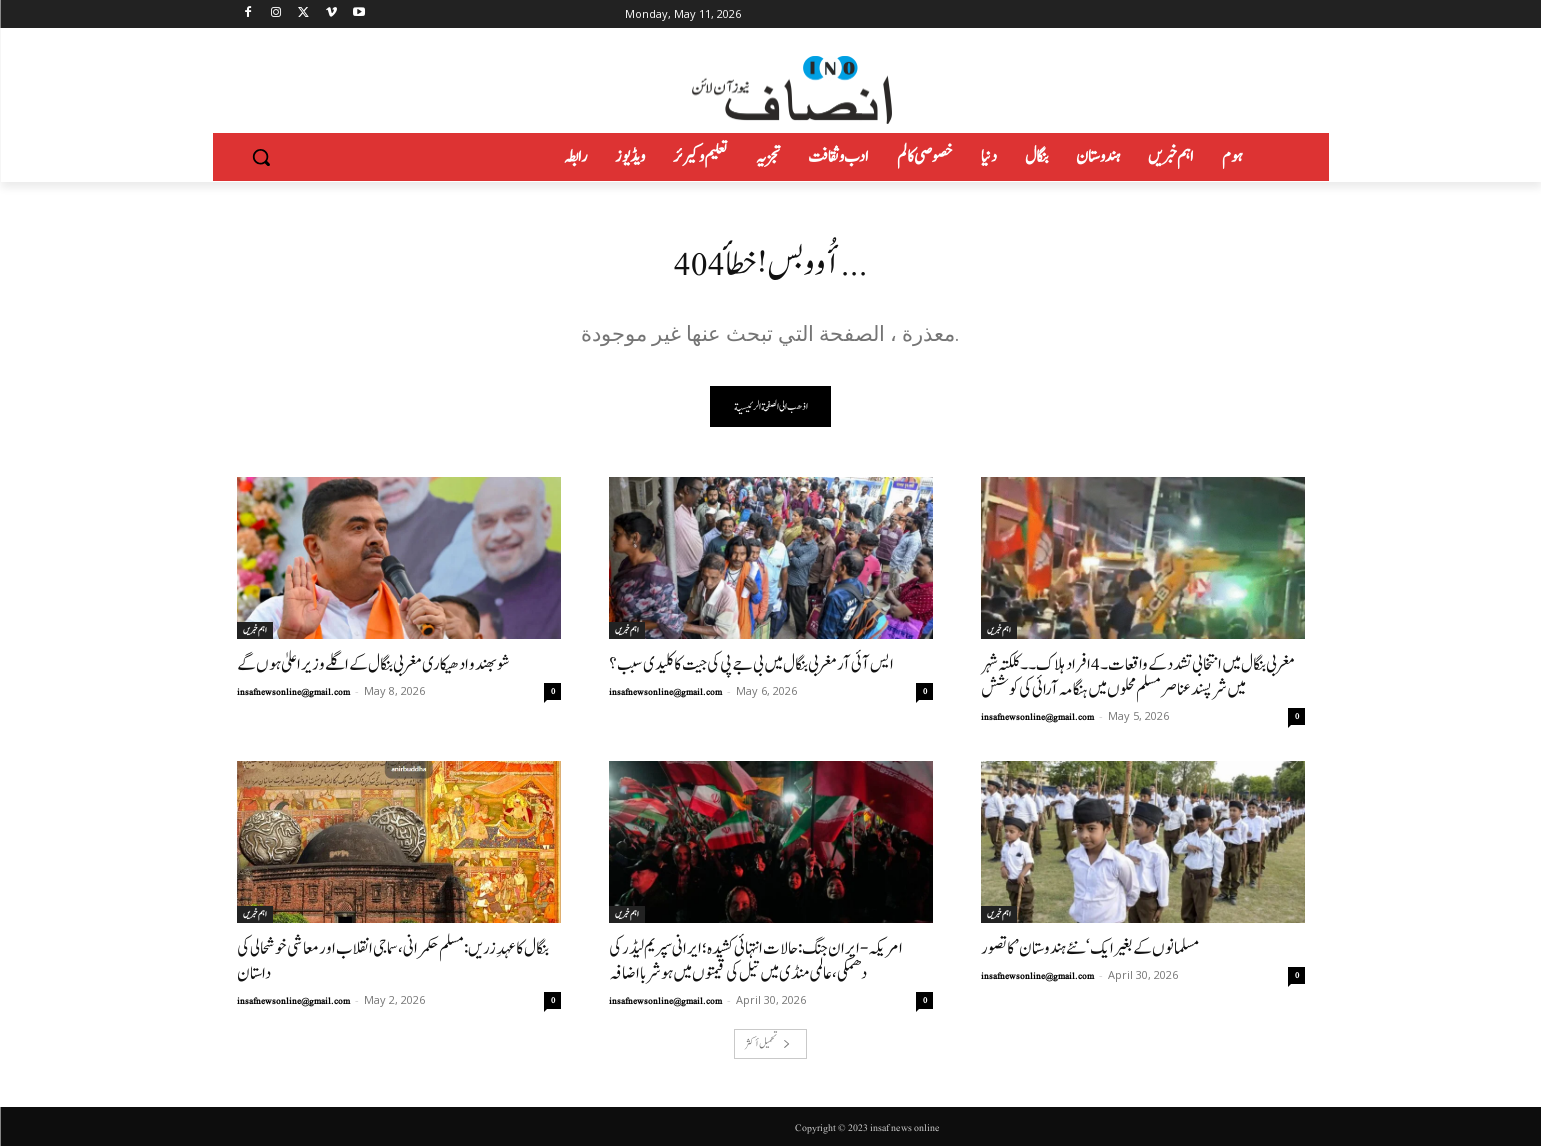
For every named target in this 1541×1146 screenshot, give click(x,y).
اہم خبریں (255, 630)
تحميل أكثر (768, 1043)
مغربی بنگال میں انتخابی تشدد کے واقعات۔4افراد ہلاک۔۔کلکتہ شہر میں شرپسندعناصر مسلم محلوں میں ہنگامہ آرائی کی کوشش (1138, 677)
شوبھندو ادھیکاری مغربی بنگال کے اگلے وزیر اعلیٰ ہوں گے (373, 664)
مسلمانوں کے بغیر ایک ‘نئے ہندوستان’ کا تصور (1090, 948)
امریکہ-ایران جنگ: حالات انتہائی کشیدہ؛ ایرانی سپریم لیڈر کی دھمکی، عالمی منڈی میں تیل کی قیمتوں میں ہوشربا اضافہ (756, 961)
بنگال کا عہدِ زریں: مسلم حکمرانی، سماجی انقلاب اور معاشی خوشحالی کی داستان (393, 961)
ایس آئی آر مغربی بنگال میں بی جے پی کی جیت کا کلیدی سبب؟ (751, 664)
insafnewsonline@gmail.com (293, 692)
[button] (261, 157)
